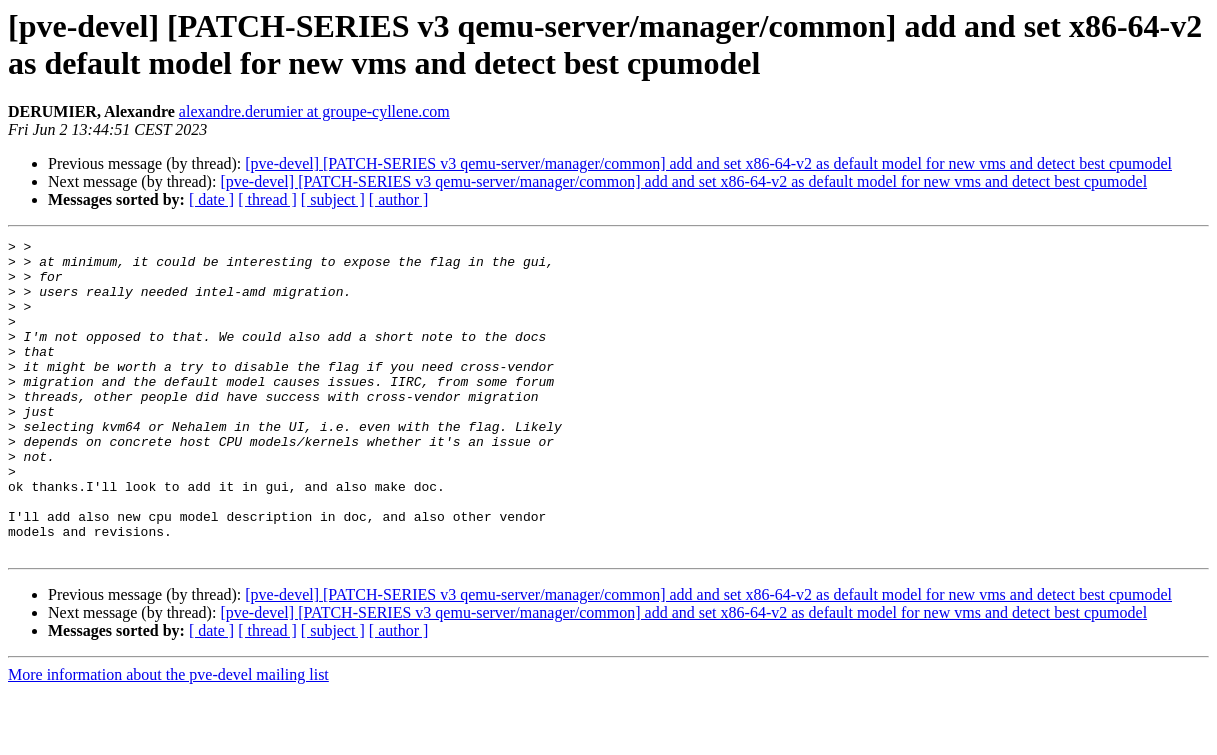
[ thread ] (267, 199)
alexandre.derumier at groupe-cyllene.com (314, 111)
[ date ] (211, 199)
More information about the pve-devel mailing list (168, 737)
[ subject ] (333, 199)
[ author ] (399, 199)
